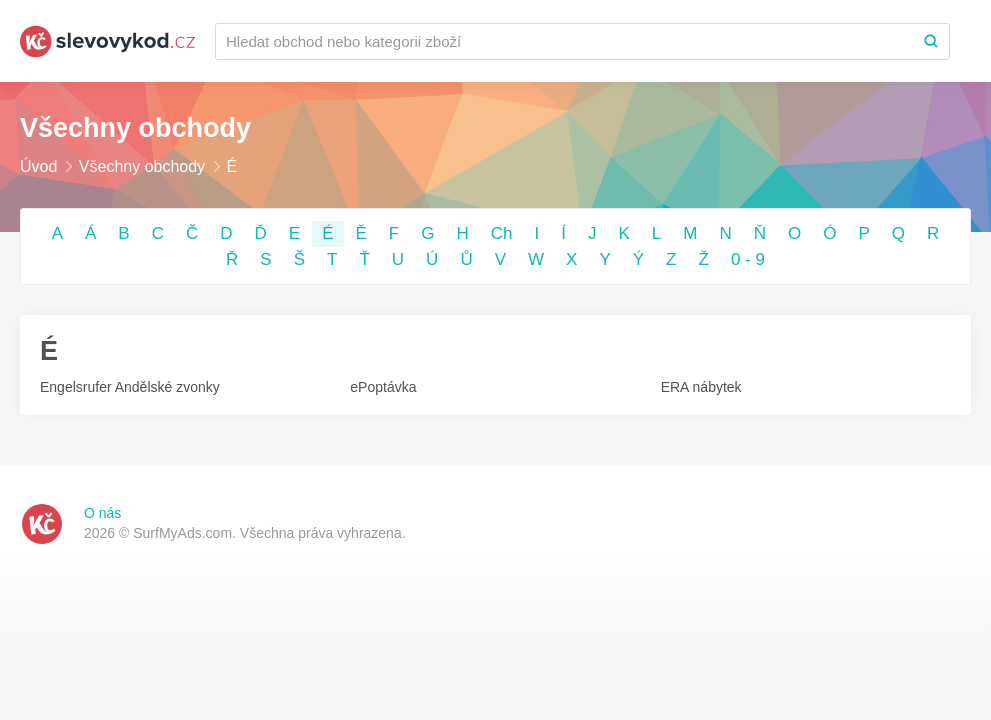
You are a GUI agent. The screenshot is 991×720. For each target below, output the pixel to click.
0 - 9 (748, 259)
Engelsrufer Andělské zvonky (130, 387)
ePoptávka (383, 387)
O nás (102, 513)
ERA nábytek (701, 387)
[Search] (931, 41)
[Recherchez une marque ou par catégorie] (564, 41)
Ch (502, 233)
